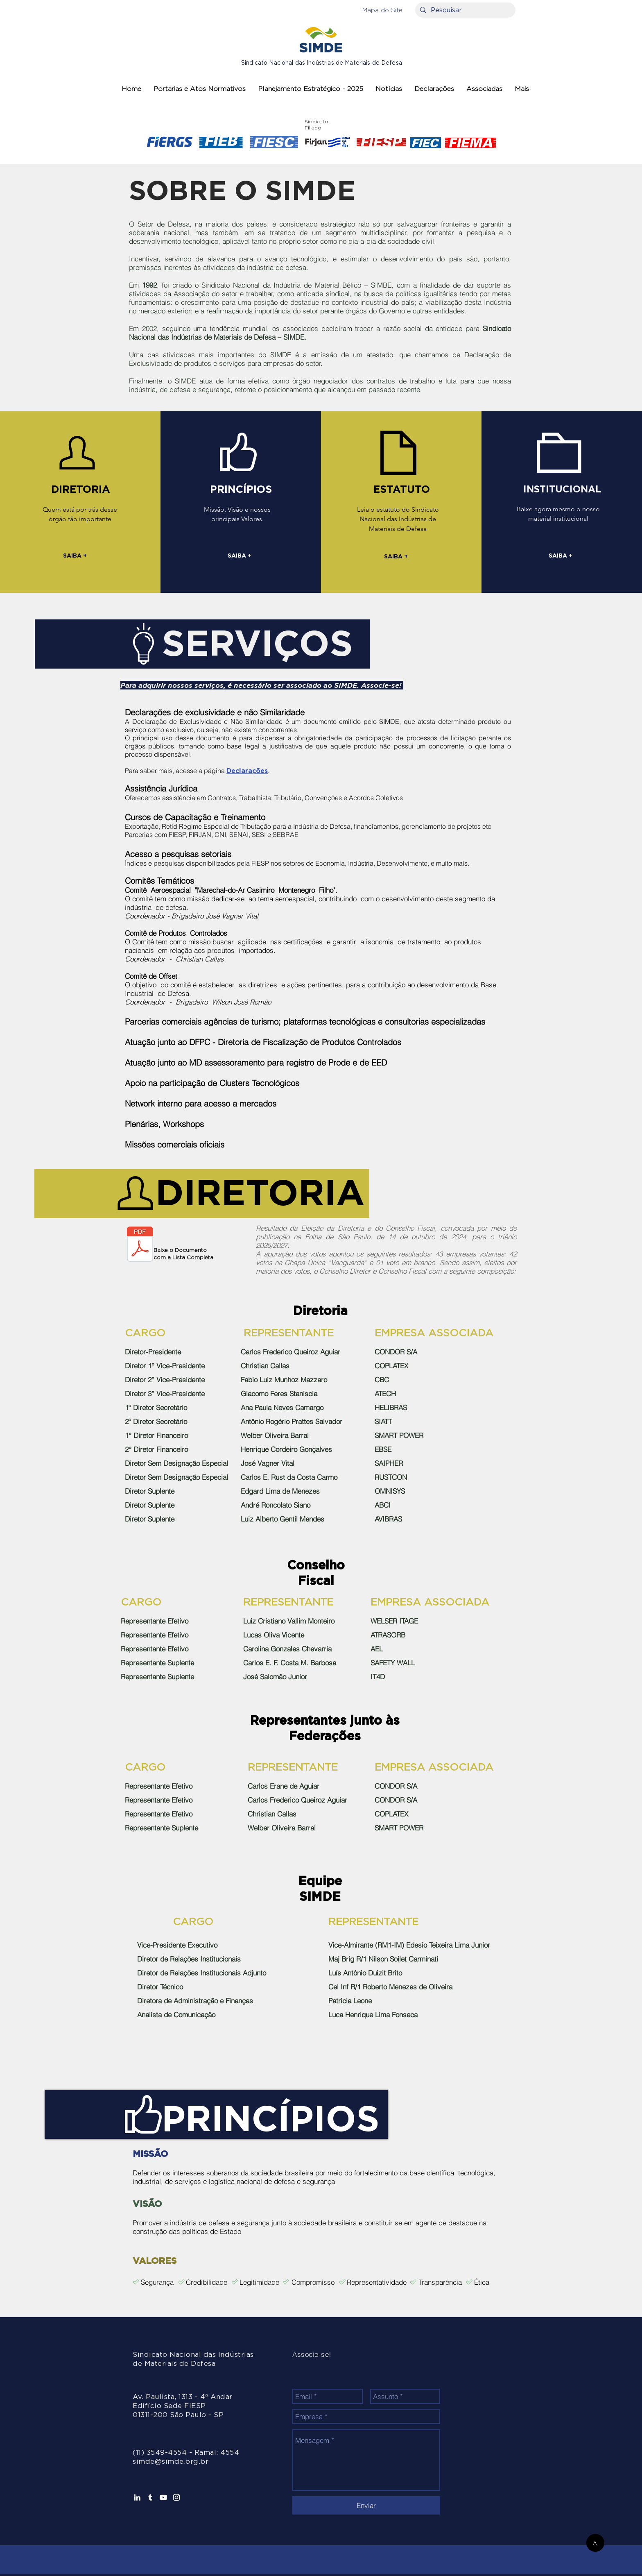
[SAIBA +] (75, 556)
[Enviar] (366, 2505)
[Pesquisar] (464, 10)
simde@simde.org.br (170, 2461)
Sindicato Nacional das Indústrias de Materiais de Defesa (321, 63)
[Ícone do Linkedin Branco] (137, 2497)
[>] (595, 2543)
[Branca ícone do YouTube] (163, 2497)
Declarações (247, 771)
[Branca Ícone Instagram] (176, 2497)
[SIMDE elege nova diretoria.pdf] (140, 1245)
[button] (382, 10)
